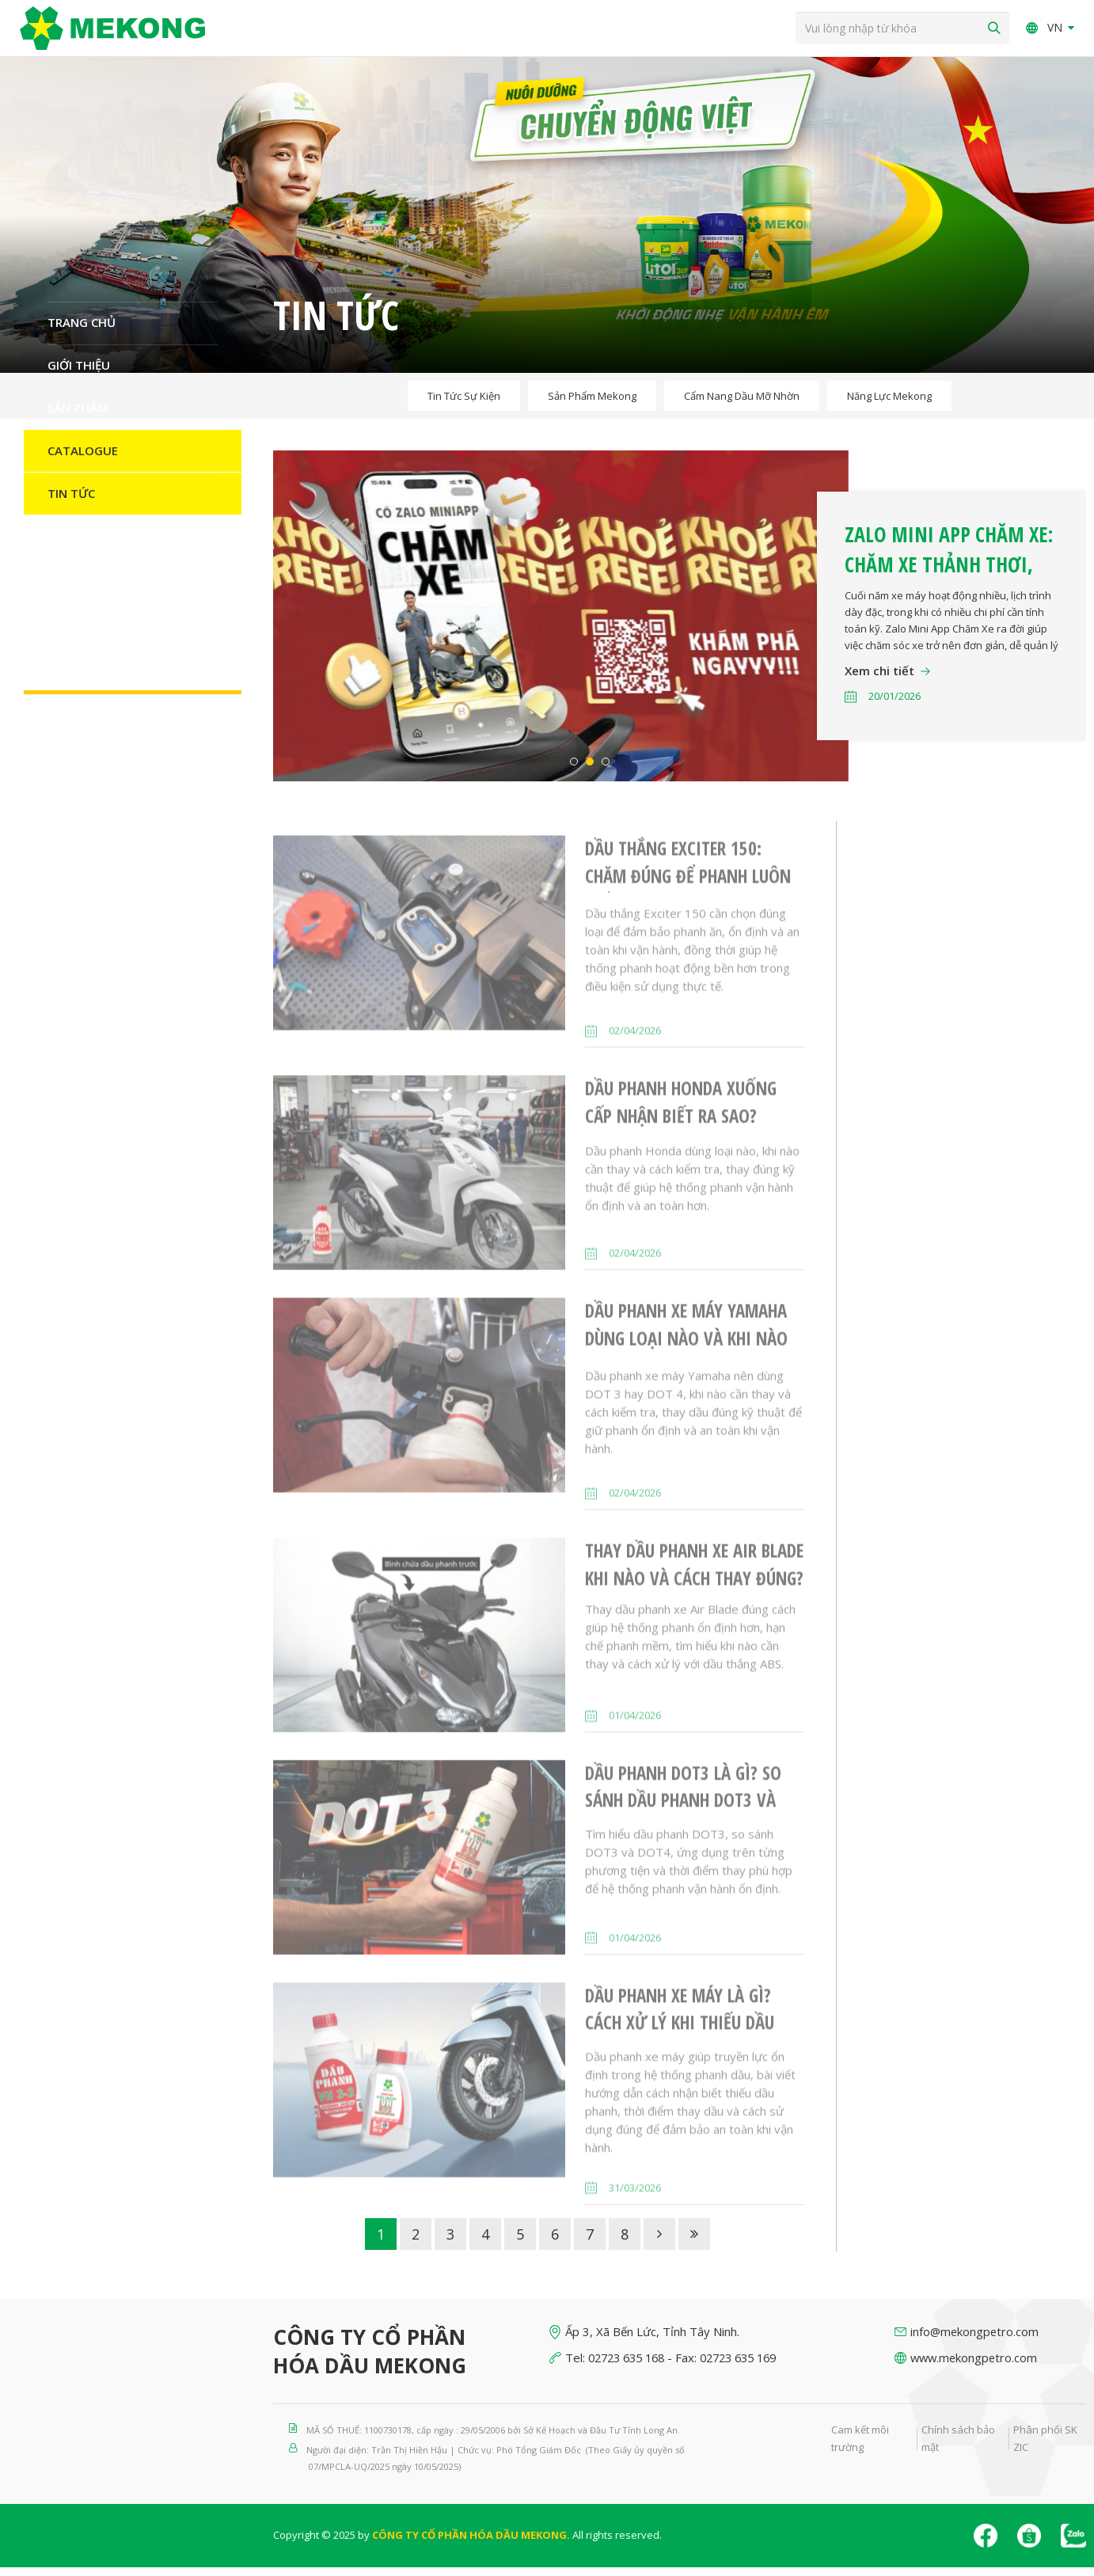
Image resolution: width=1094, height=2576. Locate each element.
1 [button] (574, 770)
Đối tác (71, 545)
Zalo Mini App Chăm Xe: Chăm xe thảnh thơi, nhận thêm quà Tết (949, 573)
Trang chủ (81, 331)
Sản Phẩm (77, 416)
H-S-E (62, 630)
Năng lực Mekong (889, 404)
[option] (679, 624)
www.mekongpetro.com (975, 2366)
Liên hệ (68, 673)
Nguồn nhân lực (101, 587)
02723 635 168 (630, 2366)
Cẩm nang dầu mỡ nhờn (742, 404)
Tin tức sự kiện (463, 404)
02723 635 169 (750, 2366)
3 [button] (606, 770)
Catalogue (82, 459)
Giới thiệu (78, 374)
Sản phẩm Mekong (592, 404)
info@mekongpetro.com (975, 2340)
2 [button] (590, 770)
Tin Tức (71, 502)
